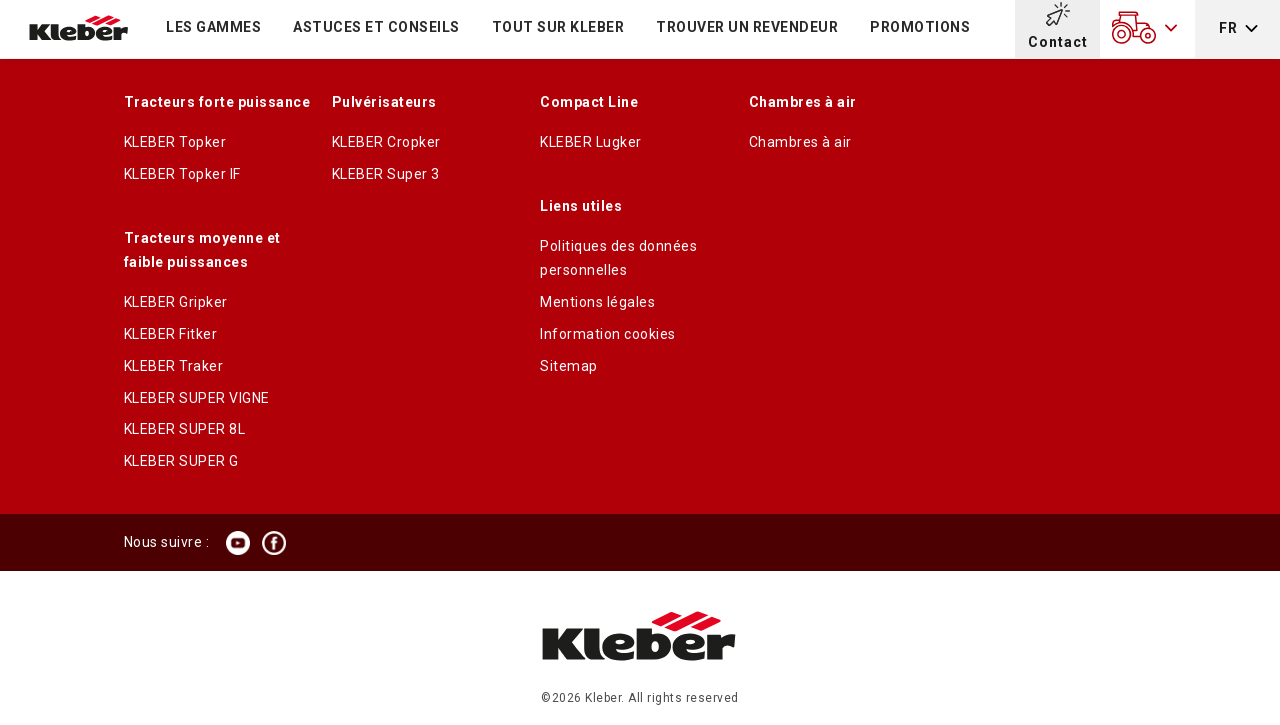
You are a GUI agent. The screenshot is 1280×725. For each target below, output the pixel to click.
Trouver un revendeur (747, 27)
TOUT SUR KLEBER (558, 27)
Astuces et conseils (376, 27)
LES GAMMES (213, 27)
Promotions (920, 27)
